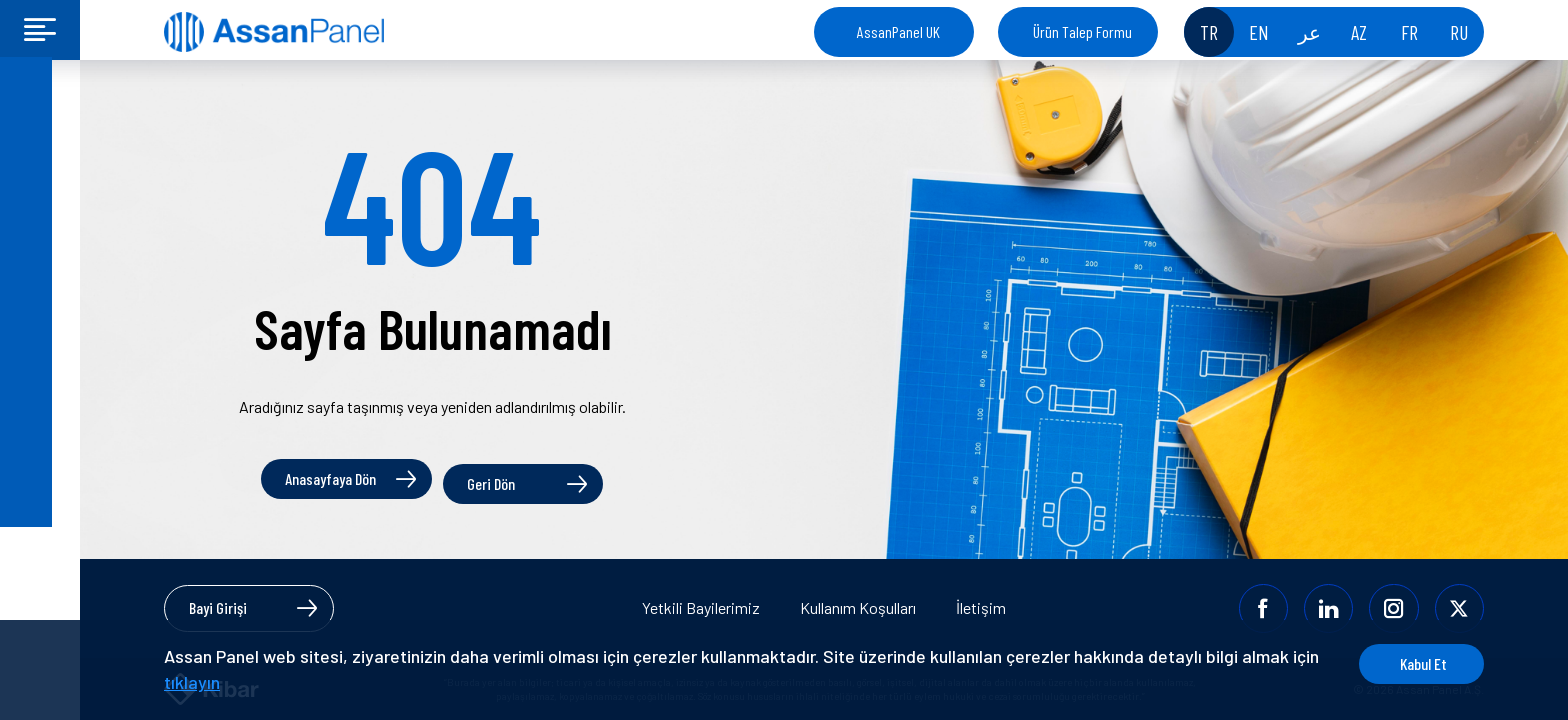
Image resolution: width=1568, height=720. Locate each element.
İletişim (981, 607)
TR (1209, 32)
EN (1259, 32)
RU (1459, 32)
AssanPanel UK (898, 31)
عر (1309, 32)
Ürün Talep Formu (1082, 31)
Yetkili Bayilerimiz (701, 607)
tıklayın (222, 682)
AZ (1359, 32)
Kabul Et (1408, 663)
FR (1409, 32)
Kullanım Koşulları (858, 607)
